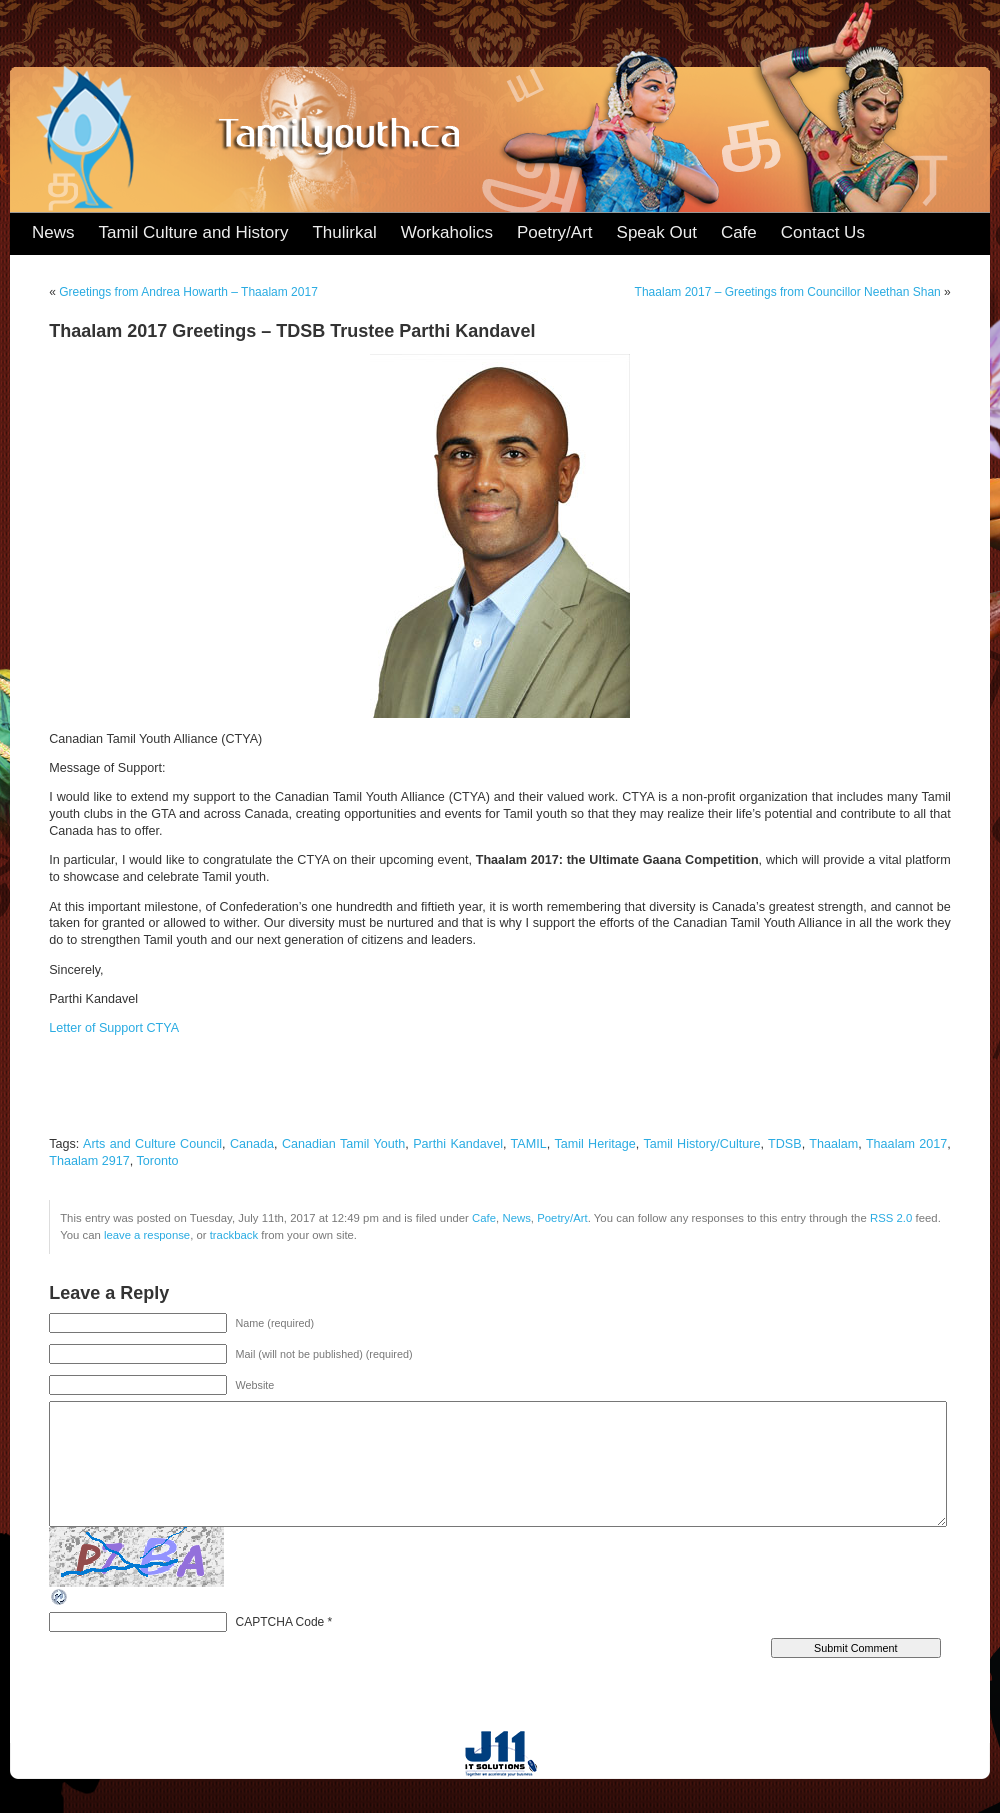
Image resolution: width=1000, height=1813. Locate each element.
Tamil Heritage (594, 1144)
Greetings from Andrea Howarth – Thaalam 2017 (188, 292)
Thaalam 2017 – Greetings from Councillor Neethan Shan (788, 292)
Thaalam (833, 1144)
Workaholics (447, 232)
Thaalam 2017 (906, 1144)
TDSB (785, 1144)
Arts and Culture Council (152, 1144)
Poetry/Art (555, 232)
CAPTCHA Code (280, 1622)
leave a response (147, 1235)
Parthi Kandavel (458, 1144)
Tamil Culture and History (194, 232)
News (53, 232)
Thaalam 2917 (89, 1161)
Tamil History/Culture (701, 1144)
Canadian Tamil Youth (343, 1144)
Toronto (158, 1161)
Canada (252, 1144)
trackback (234, 1235)
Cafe (739, 232)
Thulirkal (344, 232)
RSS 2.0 (891, 1218)
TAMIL (529, 1144)
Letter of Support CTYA (114, 1028)
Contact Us (823, 232)
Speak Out (657, 232)
